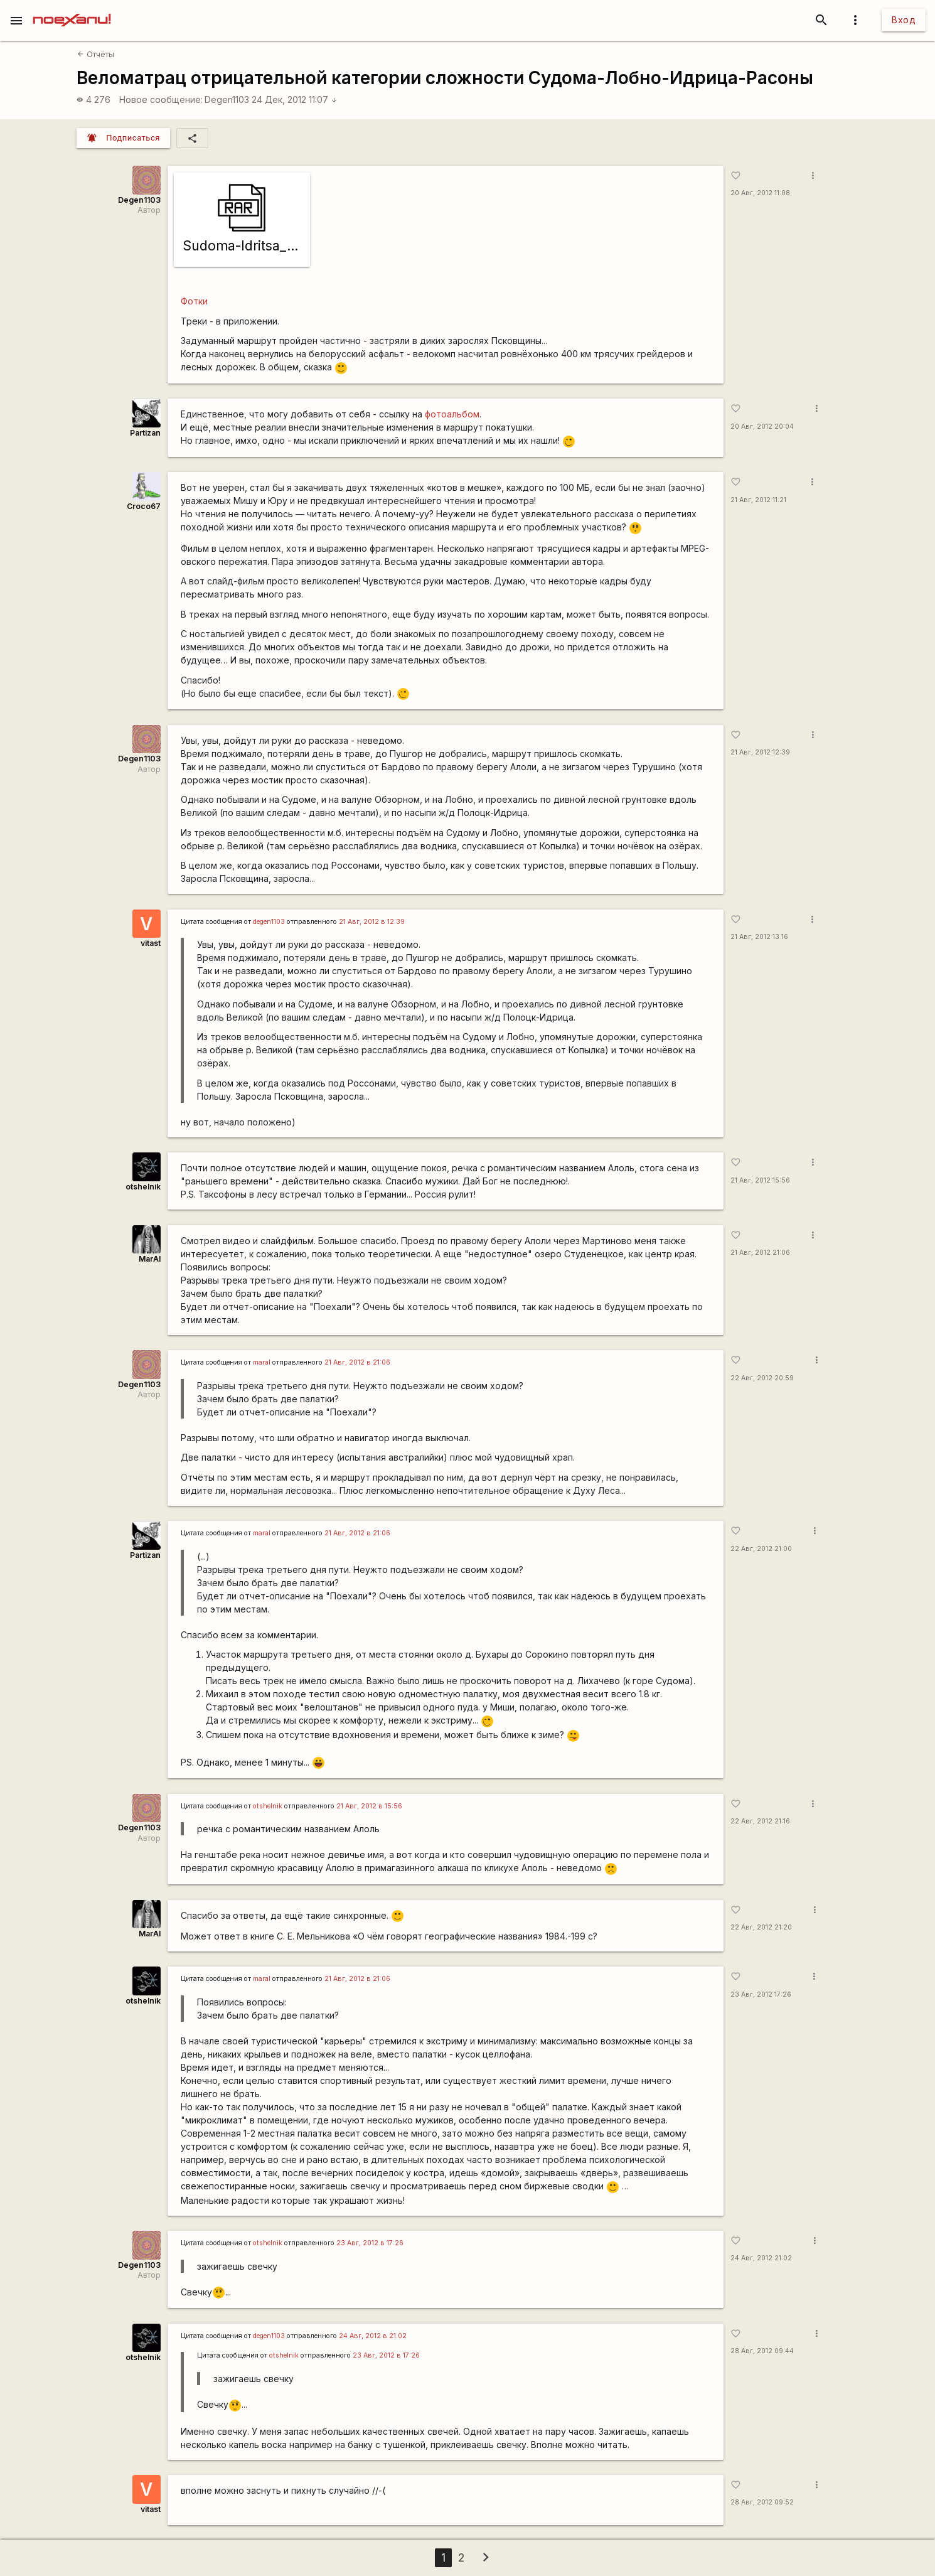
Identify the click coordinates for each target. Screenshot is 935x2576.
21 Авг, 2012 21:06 (760, 1252)
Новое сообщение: (161, 99)
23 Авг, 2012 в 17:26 (369, 2243)
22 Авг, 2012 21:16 (760, 1821)
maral (261, 1362)
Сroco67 (144, 506)
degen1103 (269, 922)
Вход (904, 19)
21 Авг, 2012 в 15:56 (369, 1806)
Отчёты (95, 54)
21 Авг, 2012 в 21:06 (357, 1362)
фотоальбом (452, 414)
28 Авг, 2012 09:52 (762, 2502)
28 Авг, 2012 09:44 (762, 2351)
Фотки (194, 301)
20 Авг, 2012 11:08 (760, 193)
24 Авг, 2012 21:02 (761, 2258)
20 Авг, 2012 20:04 (762, 426)
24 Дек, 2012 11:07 (295, 99)
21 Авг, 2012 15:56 (760, 1180)
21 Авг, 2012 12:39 (760, 752)
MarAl (150, 1259)
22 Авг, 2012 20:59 (762, 1378)
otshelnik (143, 1186)
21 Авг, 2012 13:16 (759, 937)
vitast (151, 943)
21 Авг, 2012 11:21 (758, 500)
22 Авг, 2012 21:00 (761, 1549)
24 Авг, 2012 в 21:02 (373, 2336)
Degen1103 (227, 99)
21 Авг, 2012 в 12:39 (372, 922)
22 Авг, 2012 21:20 (761, 1927)
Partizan (145, 432)
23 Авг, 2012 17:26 (760, 1994)
